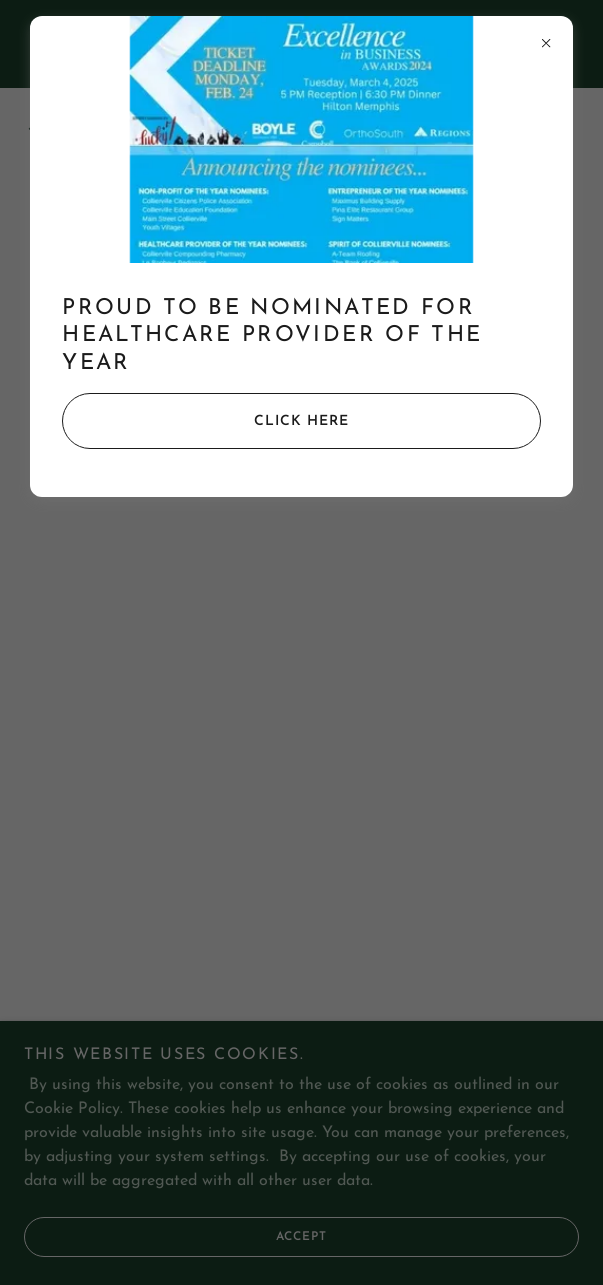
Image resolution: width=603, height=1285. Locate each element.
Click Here (205, 421)
